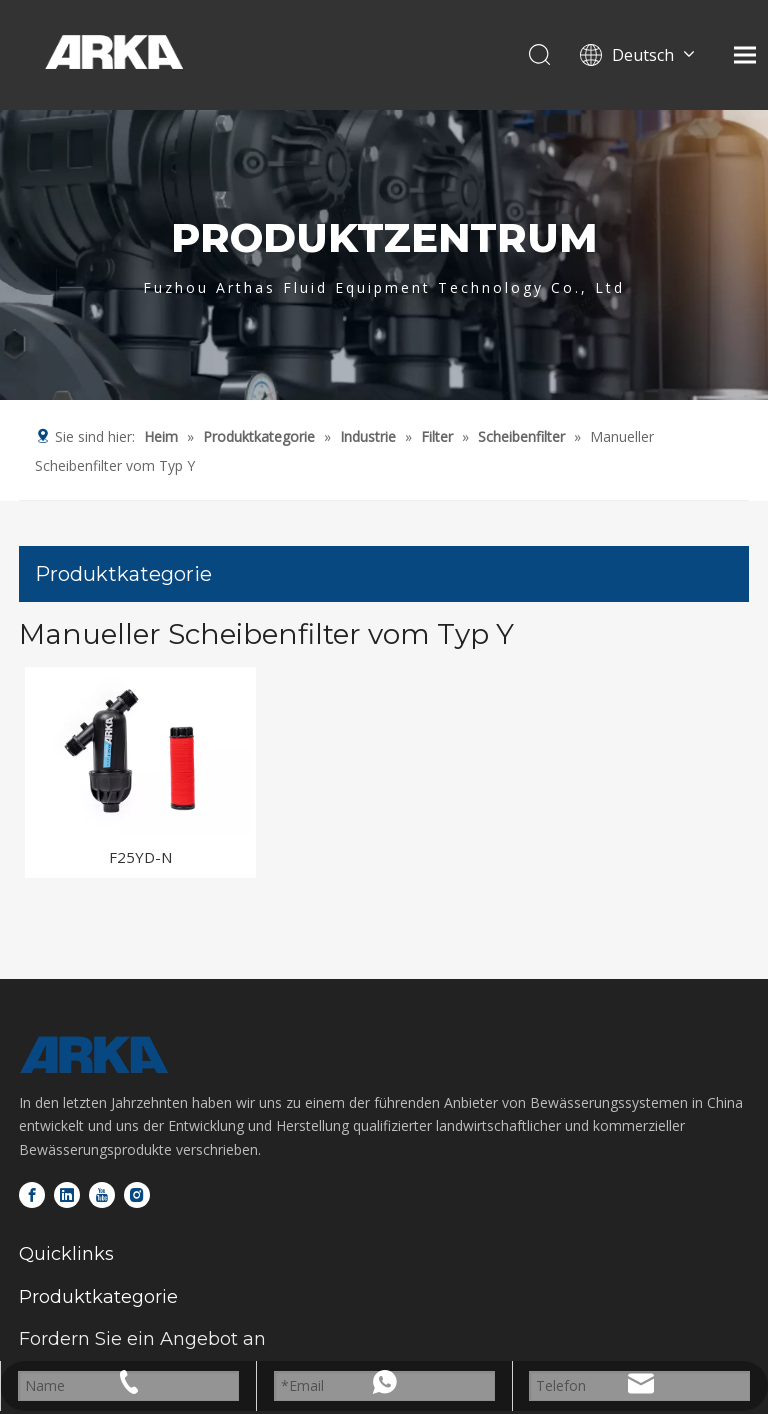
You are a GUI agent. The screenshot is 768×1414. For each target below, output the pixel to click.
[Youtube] (102, 1195)
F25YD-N (140, 857)
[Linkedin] (67, 1195)
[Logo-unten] (94, 1055)
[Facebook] (32, 1195)
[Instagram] (137, 1195)
